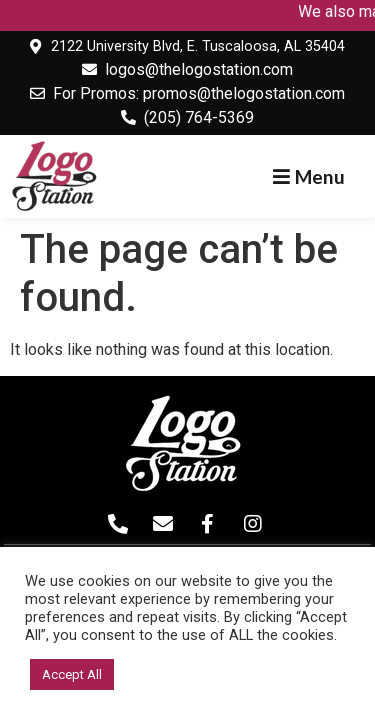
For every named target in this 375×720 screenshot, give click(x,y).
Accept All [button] (72, 674)
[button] (309, 176)
